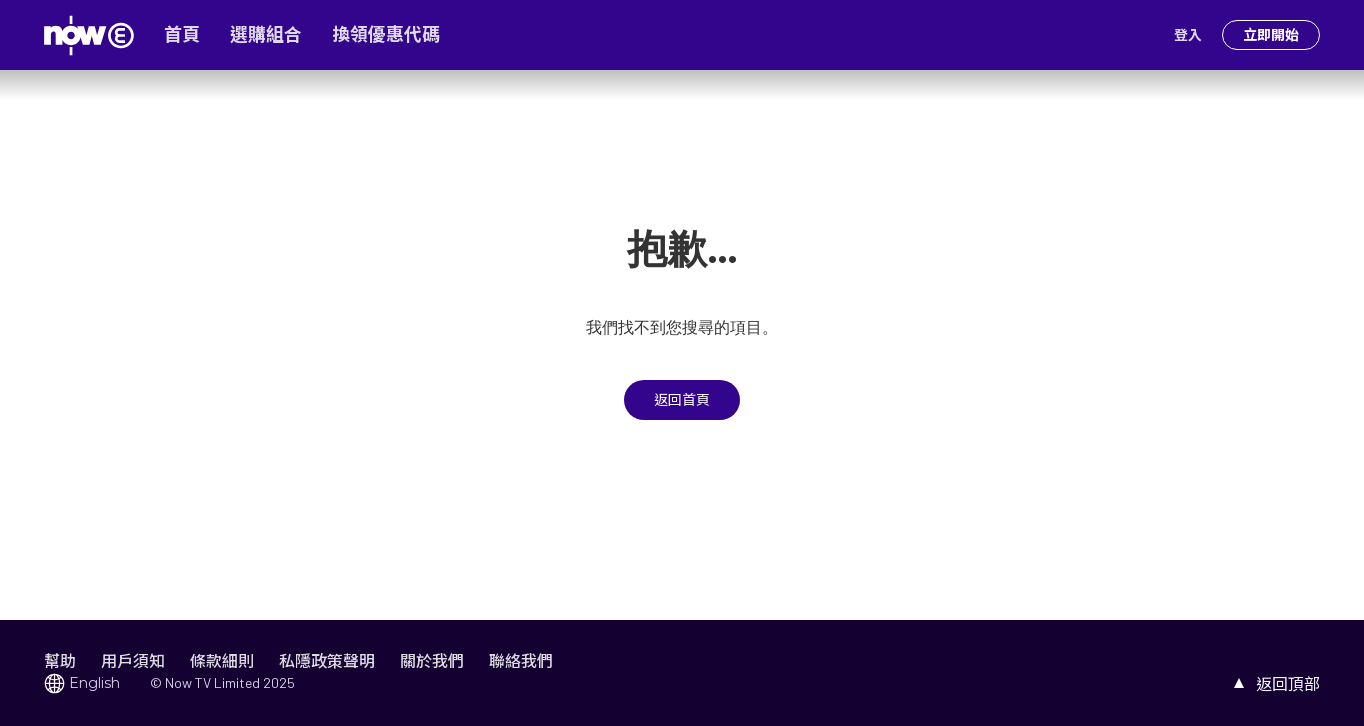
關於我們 (432, 660)
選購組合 (266, 35)
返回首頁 (682, 400)
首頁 (182, 35)
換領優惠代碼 (386, 35)
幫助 (60, 660)
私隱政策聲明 (327, 660)
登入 (1188, 35)
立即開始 (1271, 35)
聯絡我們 (521, 660)
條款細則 (222, 660)
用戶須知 (133, 660)
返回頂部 (1288, 683)
